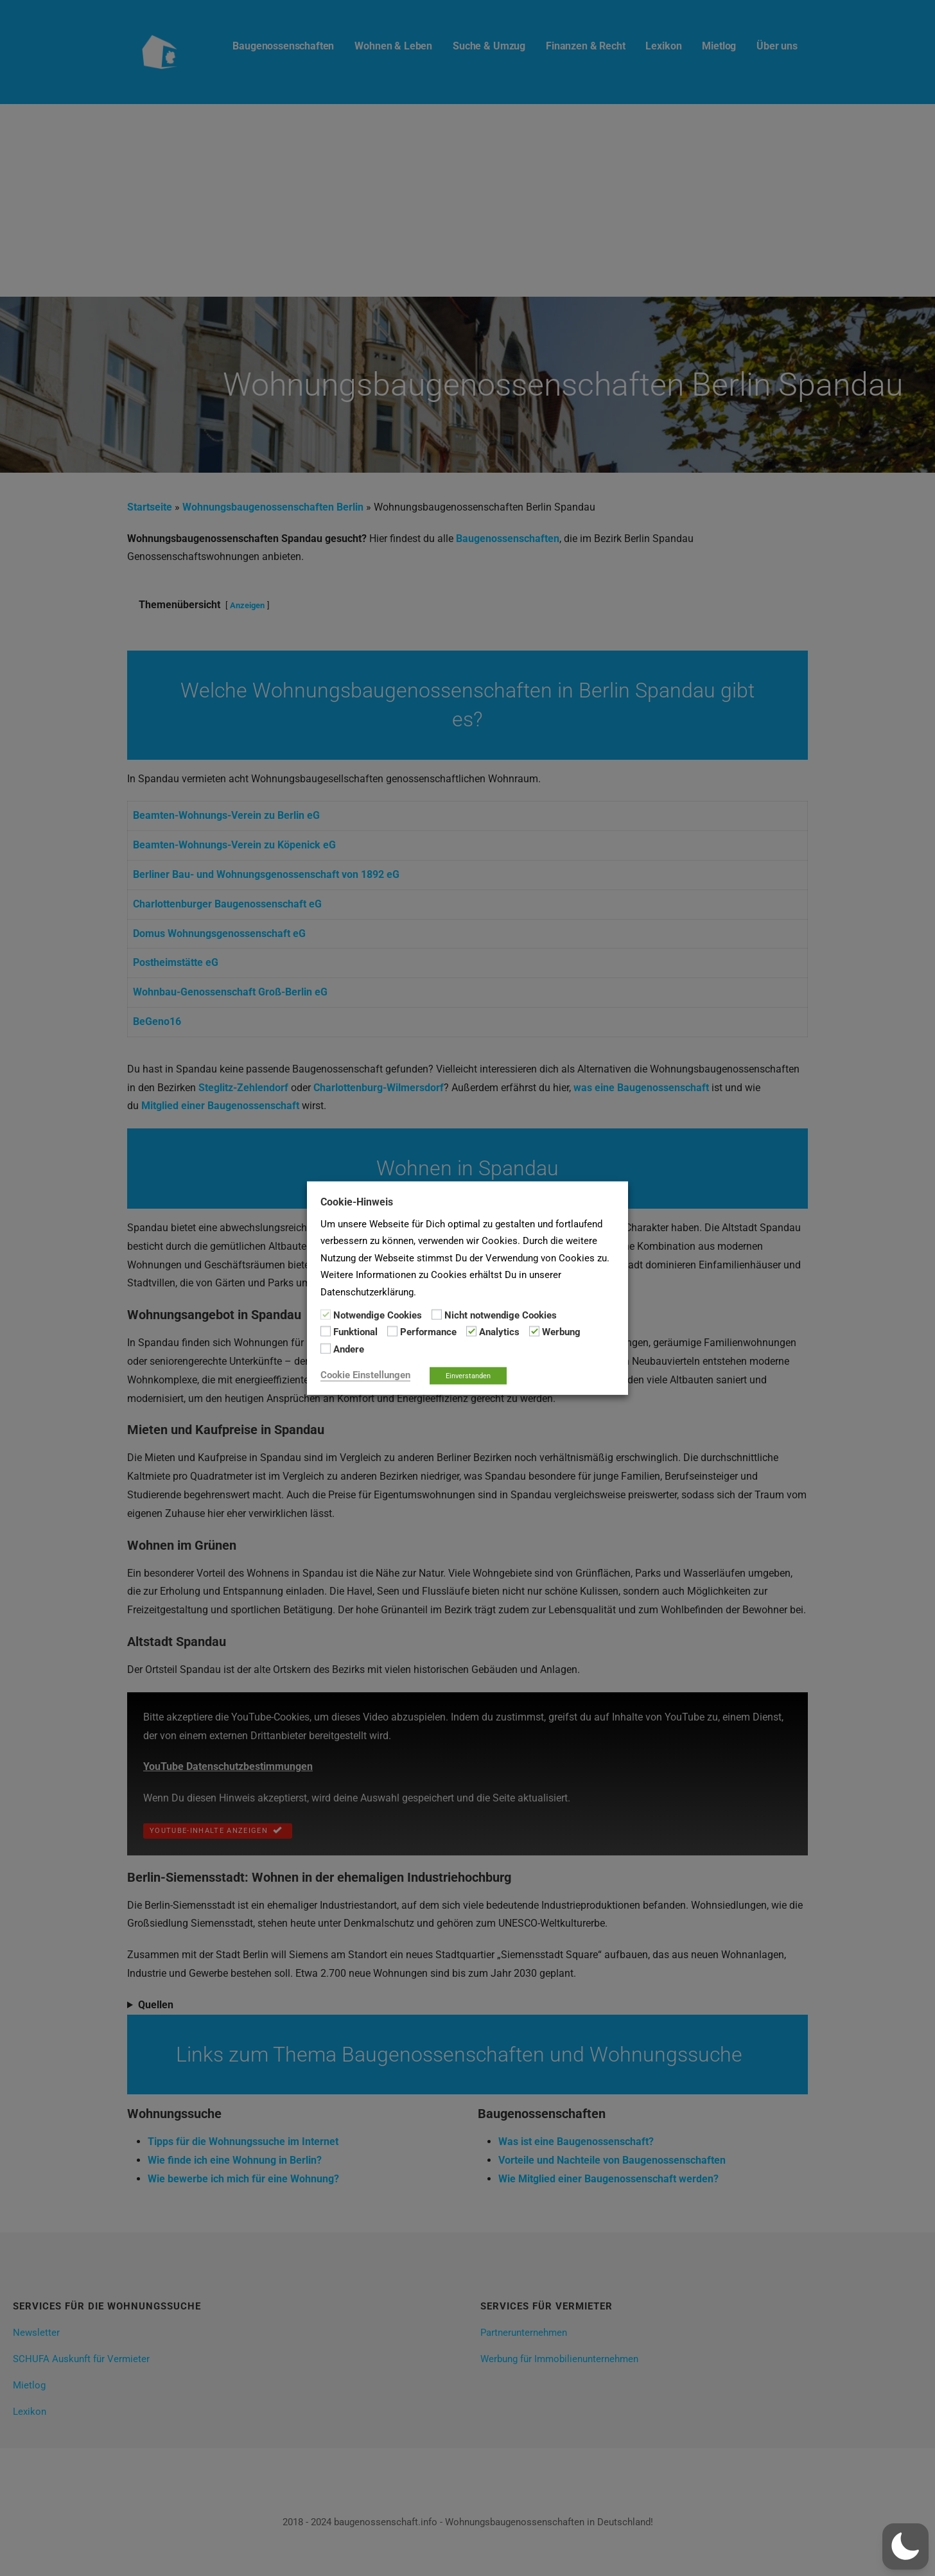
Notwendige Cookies (377, 1315)
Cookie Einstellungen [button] (365, 1375)
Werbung (561, 1332)
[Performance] (392, 1331)
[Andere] (325, 1349)
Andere (348, 1348)
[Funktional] (325, 1331)
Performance (428, 1332)
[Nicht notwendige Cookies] (437, 1315)
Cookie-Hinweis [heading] (356, 1201)
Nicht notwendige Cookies (500, 1315)
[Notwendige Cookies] (325, 1315)
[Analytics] (471, 1331)
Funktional (355, 1332)
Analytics (499, 1332)
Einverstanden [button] (468, 1376)
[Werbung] (534, 1331)
